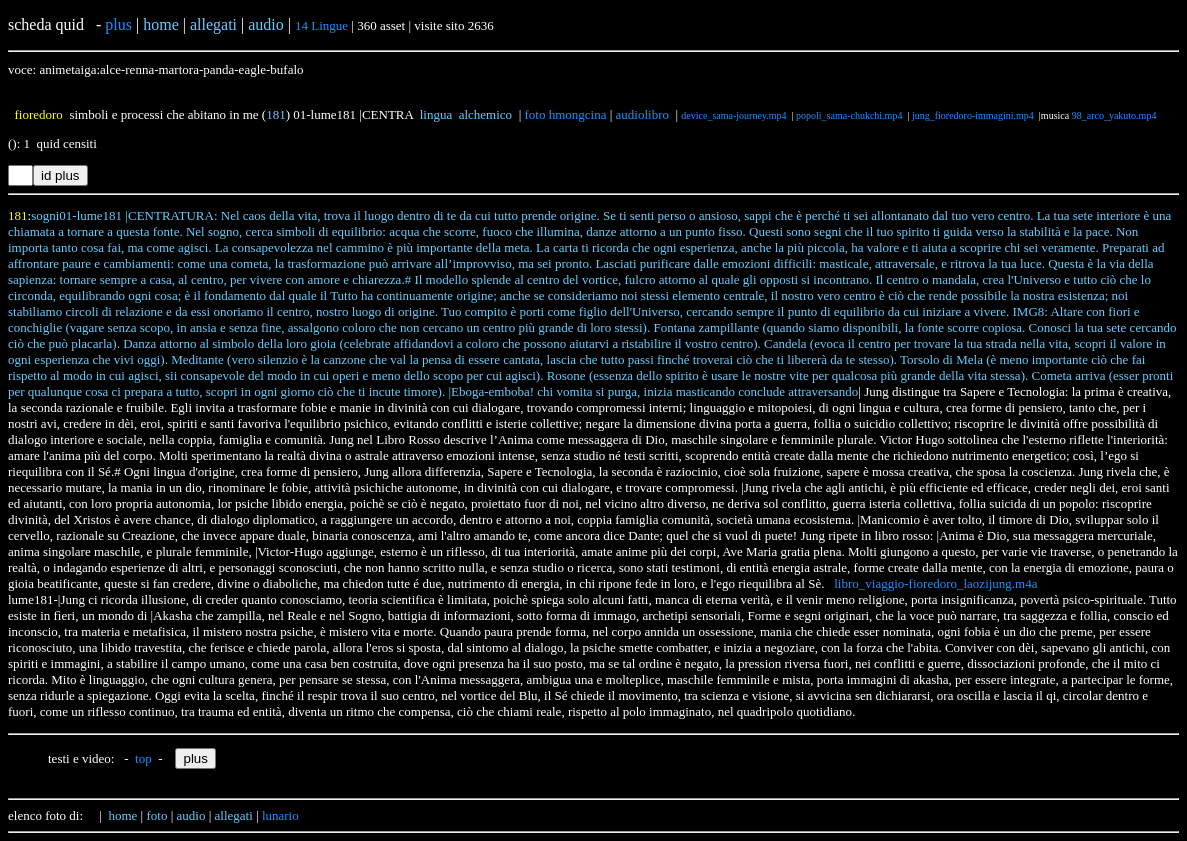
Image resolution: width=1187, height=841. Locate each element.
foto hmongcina (565, 114)
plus (118, 24)
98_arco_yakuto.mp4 (1114, 115)
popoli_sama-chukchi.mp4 (849, 115)
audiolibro (642, 114)
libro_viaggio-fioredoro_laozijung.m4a (935, 583)
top (143, 758)
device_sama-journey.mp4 (733, 115)
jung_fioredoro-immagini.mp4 (973, 115)
